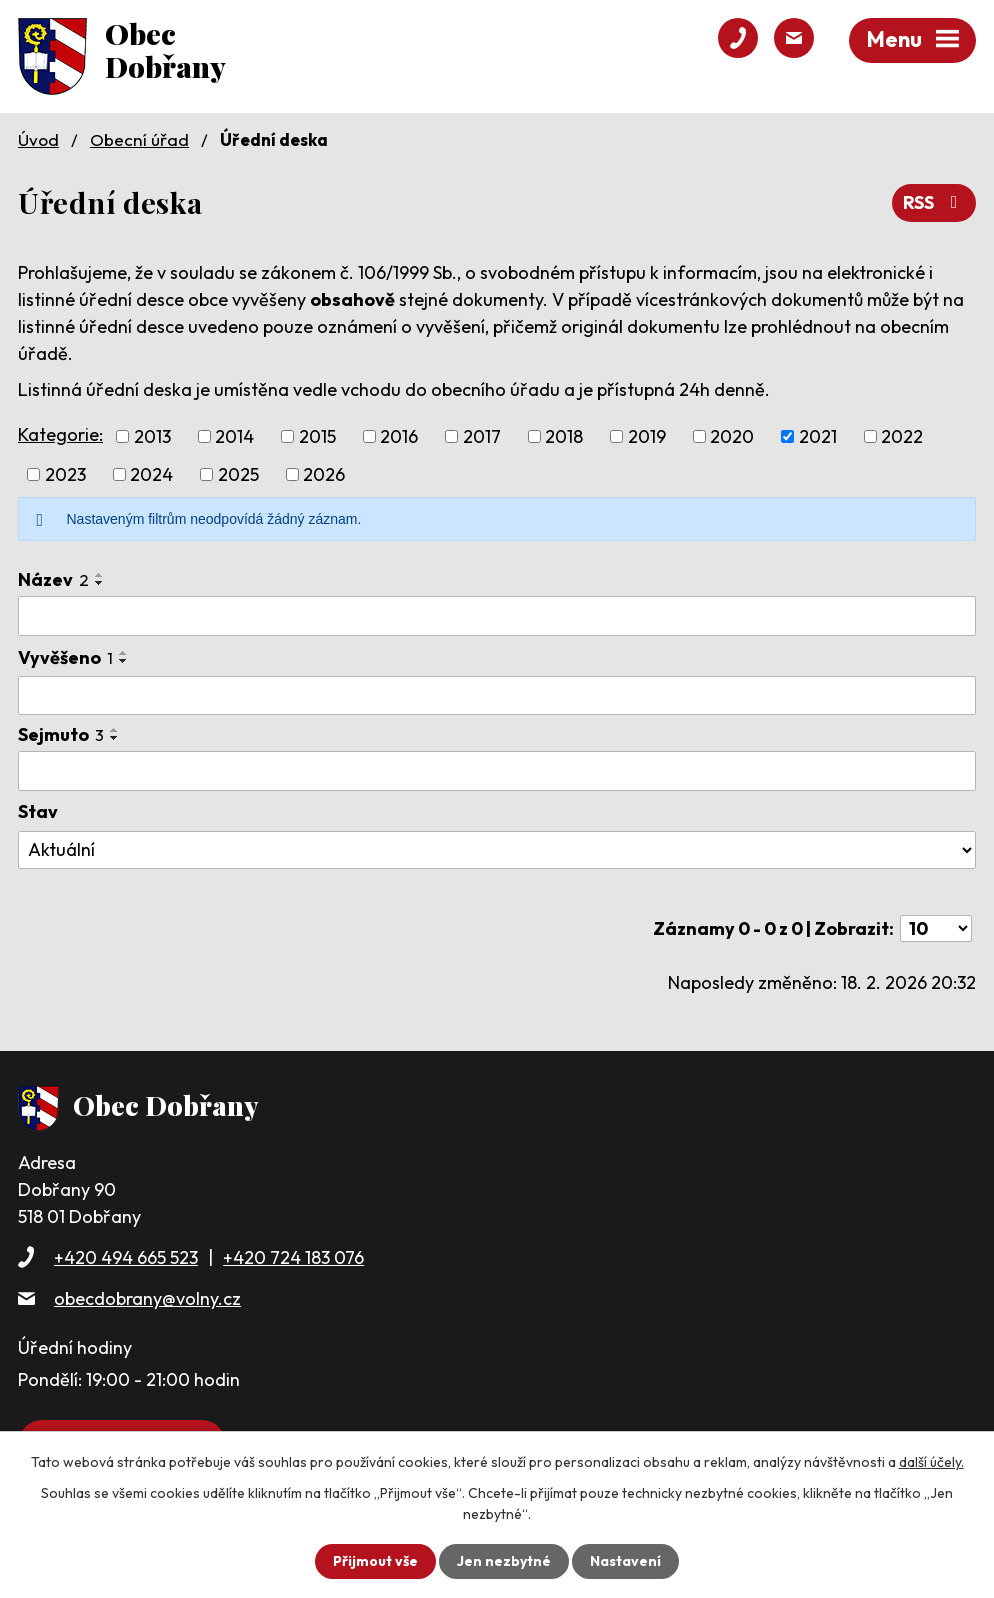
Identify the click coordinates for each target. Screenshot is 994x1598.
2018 (564, 436)
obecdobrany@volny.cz (147, 1298)
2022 (902, 436)
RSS (934, 202)
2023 (65, 474)
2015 (317, 436)
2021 (818, 436)
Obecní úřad (139, 139)
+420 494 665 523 (126, 1257)
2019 (647, 436)
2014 (234, 436)
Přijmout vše (375, 1561)
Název (53, 579)
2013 (152, 436)
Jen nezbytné (504, 1561)
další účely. (931, 1462)
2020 (732, 436)
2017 (482, 436)
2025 (238, 474)
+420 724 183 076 (293, 1257)
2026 (324, 474)
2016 (399, 436)
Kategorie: (60, 434)
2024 (151, 474)
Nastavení (625, 1561)
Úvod (38, 139)
